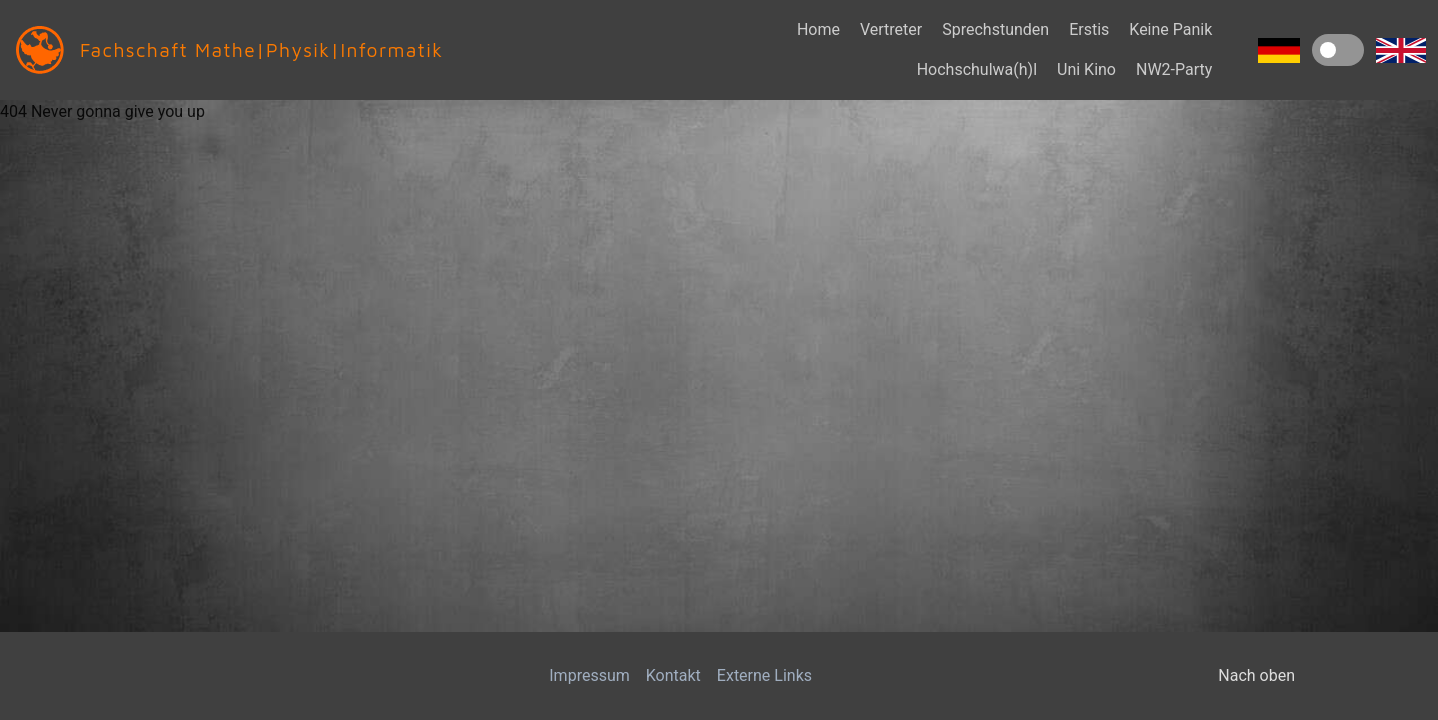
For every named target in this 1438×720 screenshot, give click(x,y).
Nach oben (1256, 675)
